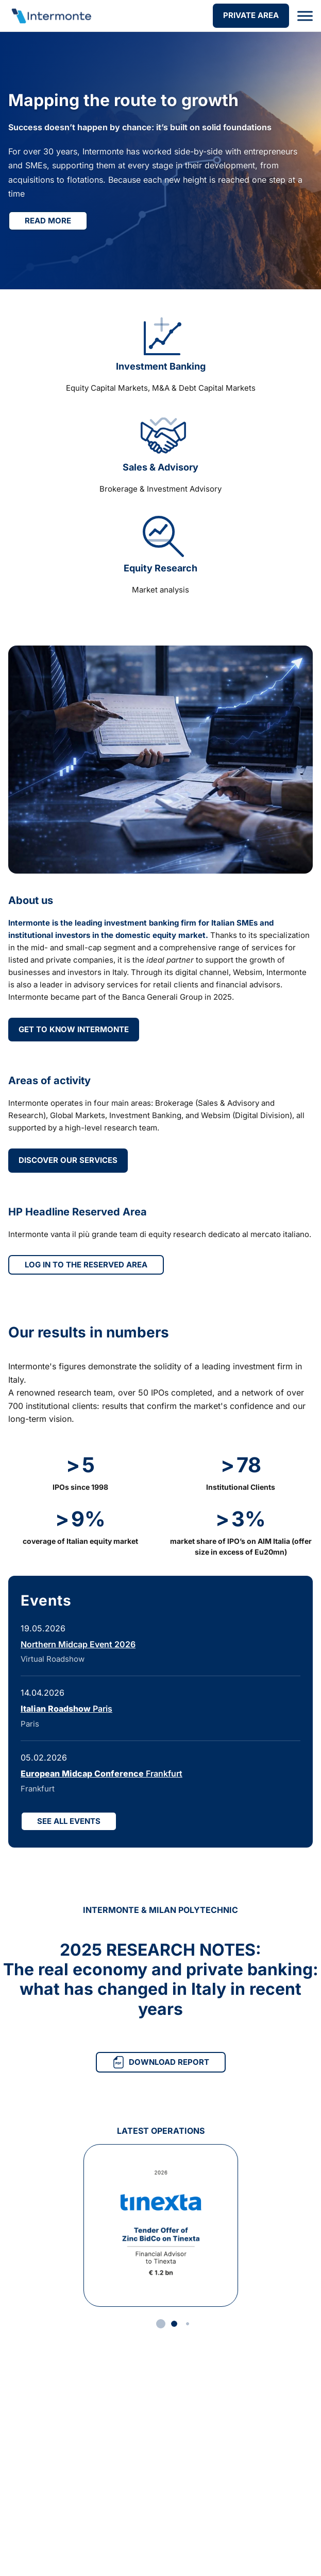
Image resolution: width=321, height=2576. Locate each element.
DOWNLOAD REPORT (160, 2062)
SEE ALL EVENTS (68, 1821)
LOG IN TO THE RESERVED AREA (86, 1264)
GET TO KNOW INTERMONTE (74, 1029)
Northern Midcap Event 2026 (78, 1644)
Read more (48, 220)
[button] (160, 2323)
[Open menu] (305, 16)
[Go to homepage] (50, 16)
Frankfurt (101, 1773)
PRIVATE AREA (251, 15)
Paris (66, 1708)
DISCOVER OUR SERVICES (68, 1160)
